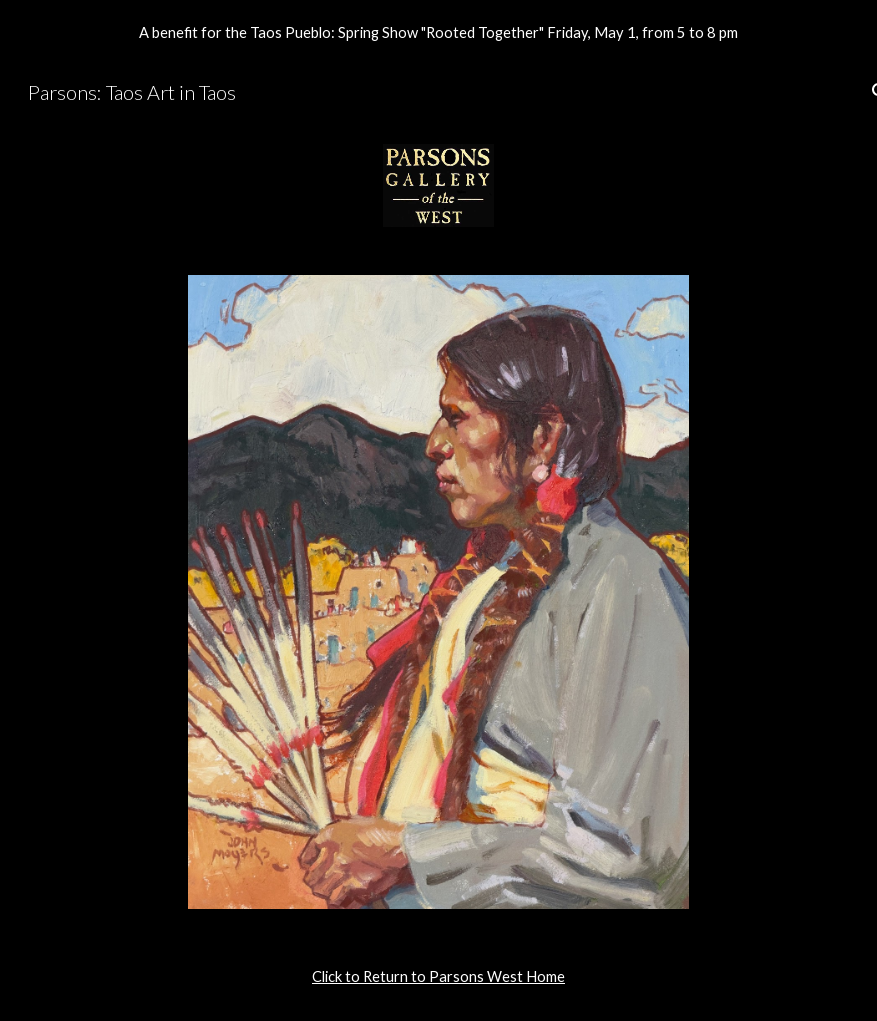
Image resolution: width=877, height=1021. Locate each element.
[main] (439, 977)
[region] (438, 32)
